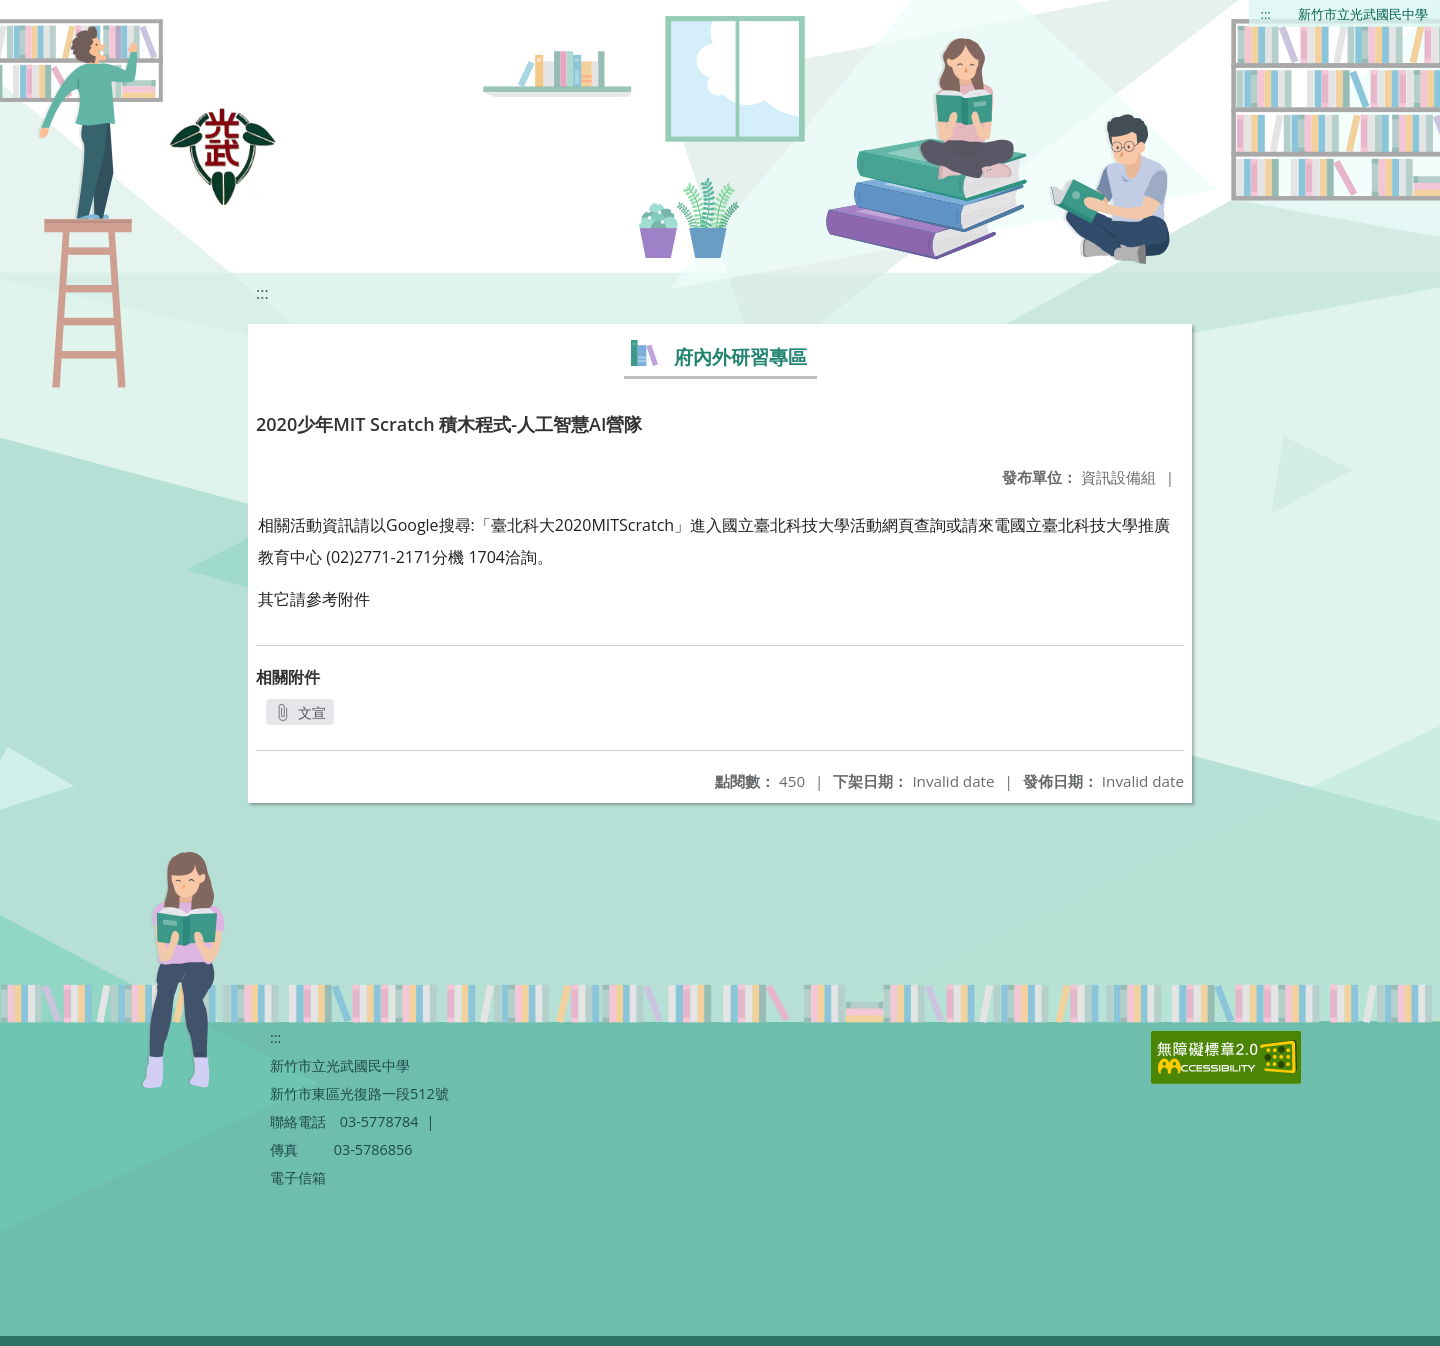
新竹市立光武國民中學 (1363, 14)
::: (1266, 14)
